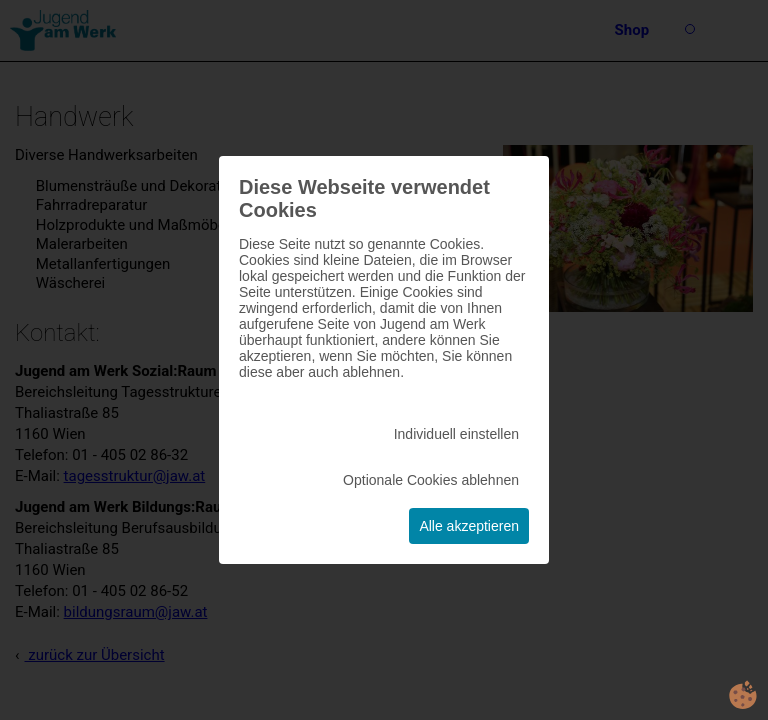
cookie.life (743, 695)
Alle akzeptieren (469, 526)
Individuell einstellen (456, 434)
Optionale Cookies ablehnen (431, 480)
